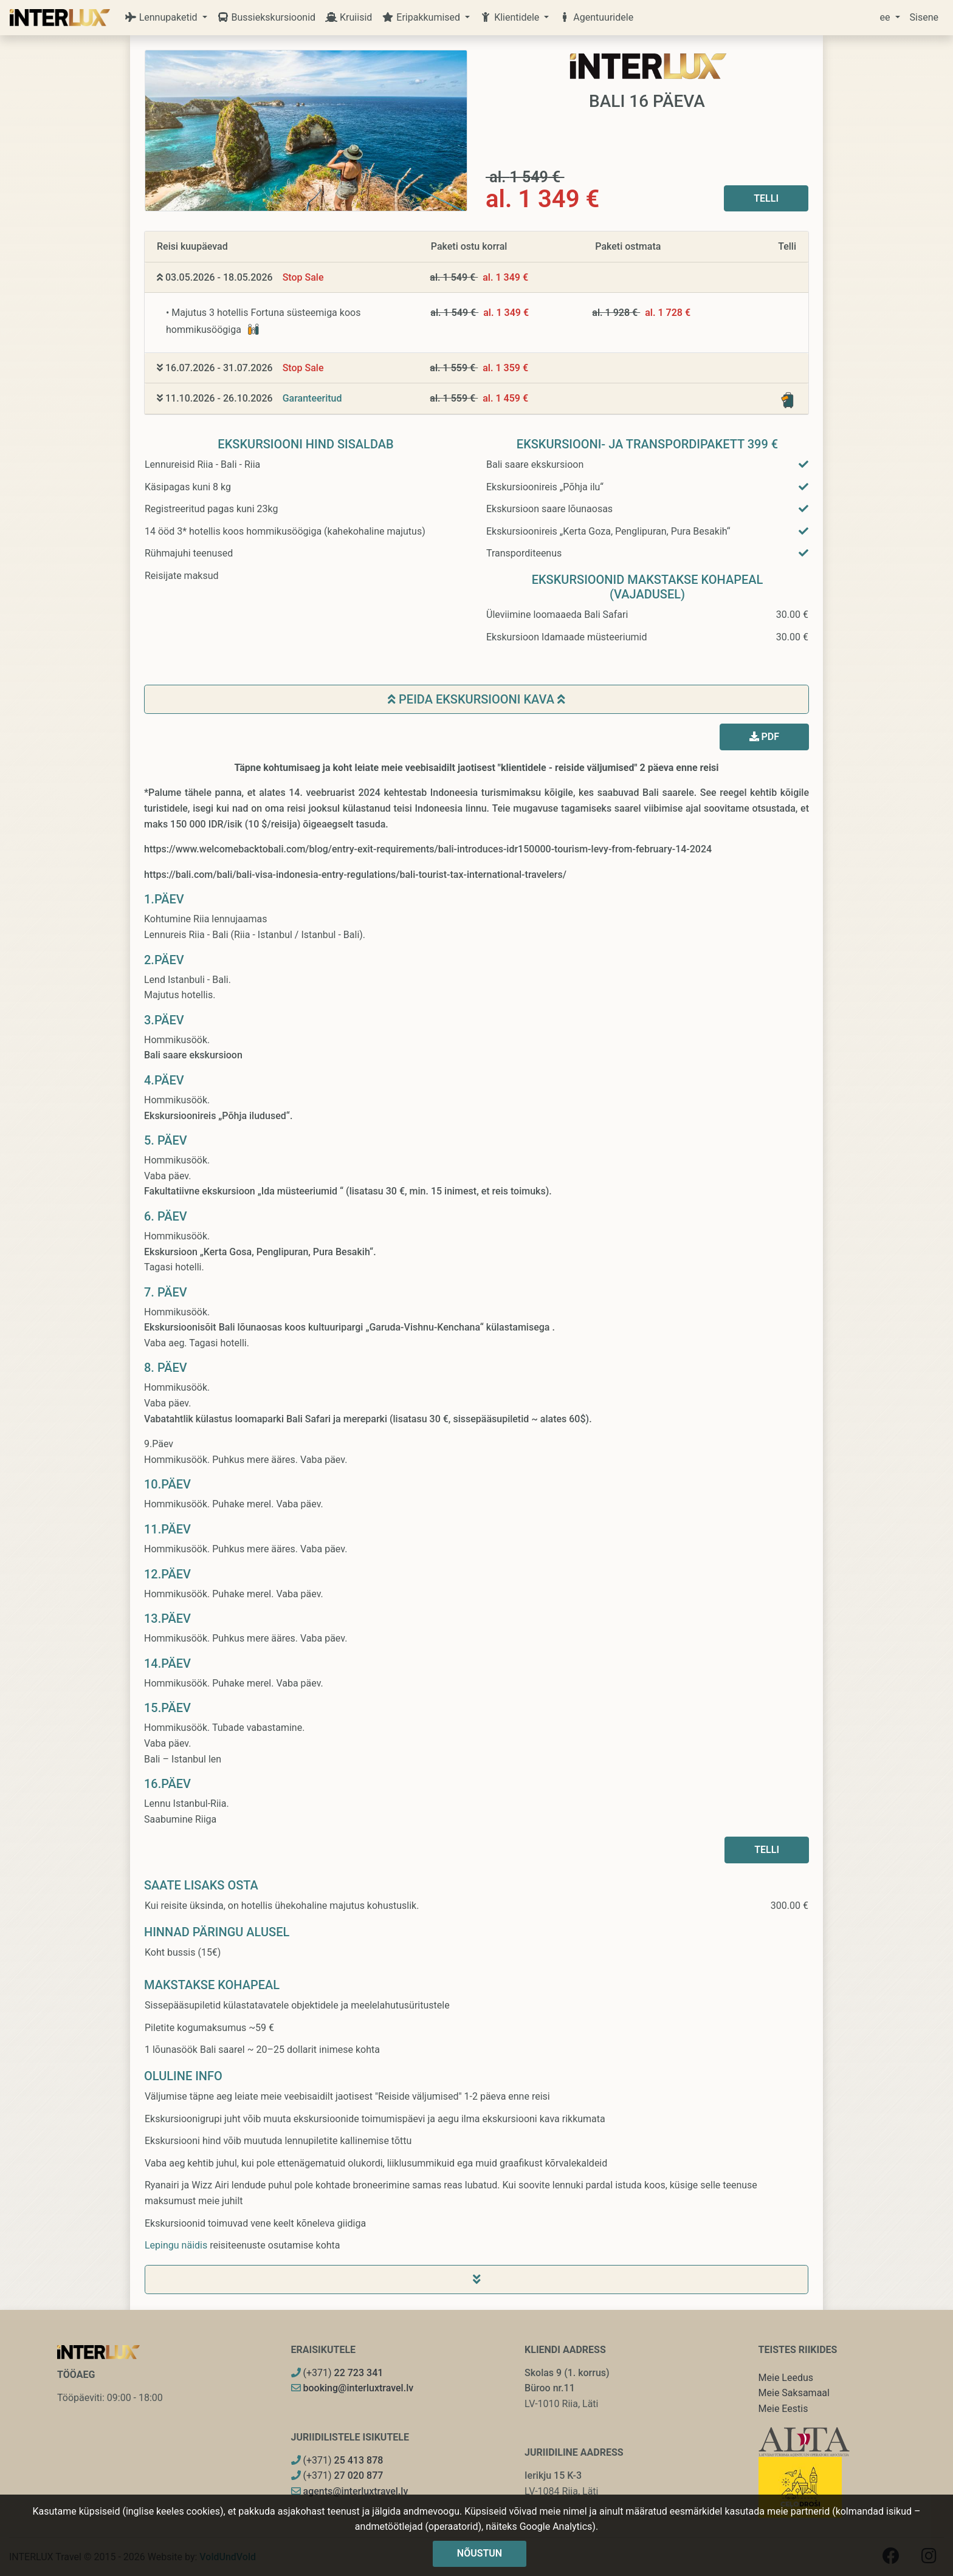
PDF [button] (764, 736)
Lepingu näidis (176, 2245)
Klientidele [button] (511, 17)
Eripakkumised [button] (422, 17)
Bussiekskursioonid (266, 17)
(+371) (337, 2373)
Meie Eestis (783, 2408)
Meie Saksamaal (794, 2393)
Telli (766, 198)
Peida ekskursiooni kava (476, 699)
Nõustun (479, 2553)
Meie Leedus (786, 2377)
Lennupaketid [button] (162, 17)
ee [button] (886, 17)
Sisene (924, 17)
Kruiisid (348, 17)
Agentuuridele (596, 17)
